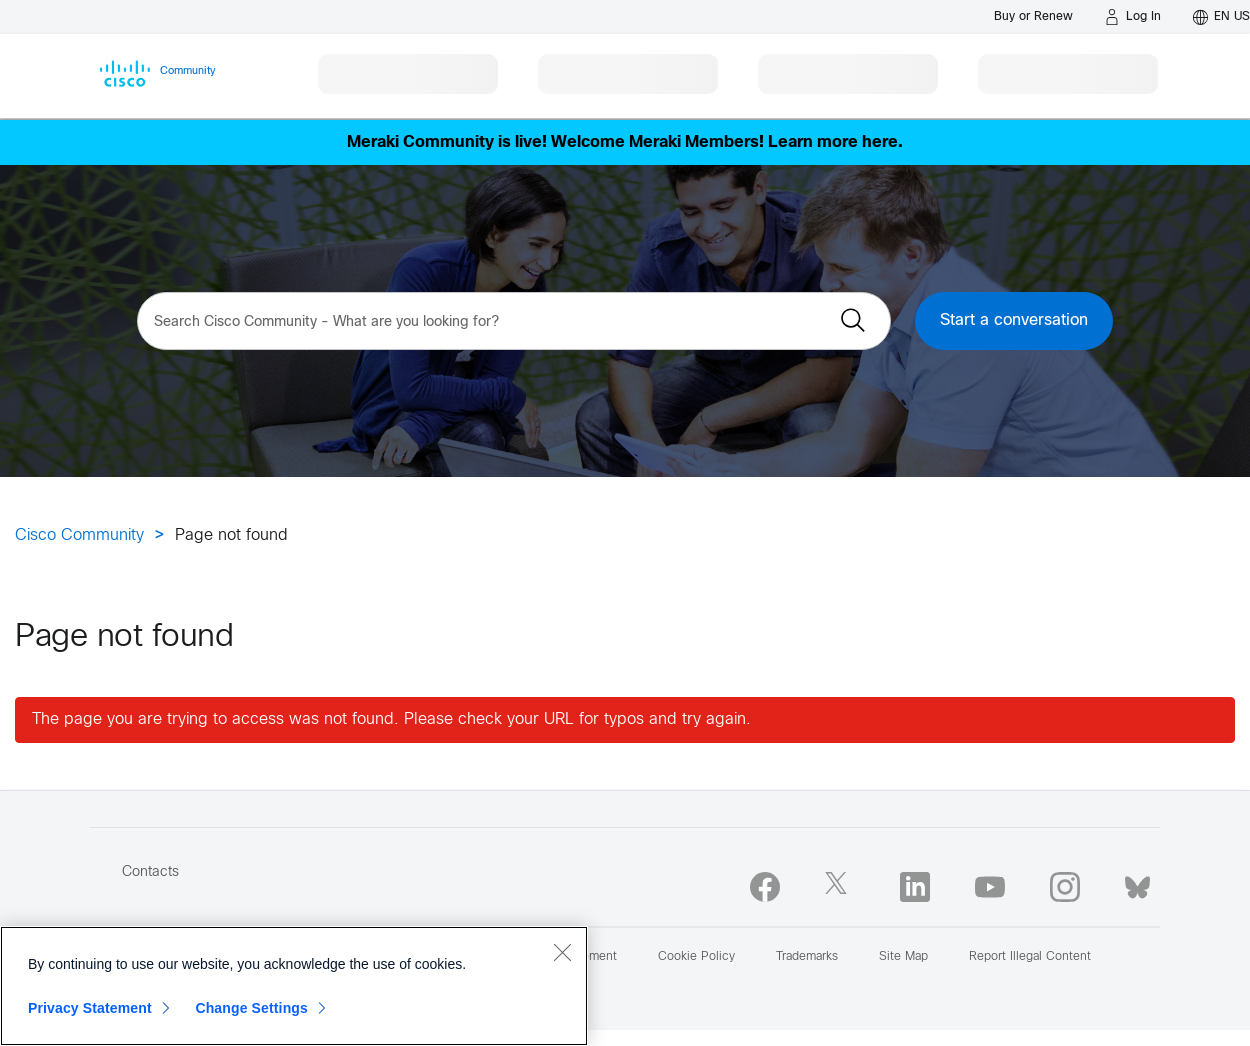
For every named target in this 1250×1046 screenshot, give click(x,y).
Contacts (150, 872)
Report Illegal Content (1030, 957)
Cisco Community (79, 535)
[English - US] (1221, 17)
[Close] (562, 952)
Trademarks (807, 957)
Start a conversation (1014, 320)
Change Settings (251, 1008)
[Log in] (1133, 17)
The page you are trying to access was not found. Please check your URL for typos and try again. (391, 719)
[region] (294, 986)
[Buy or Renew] (1033, 16)
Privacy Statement (90, 1008)
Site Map (903, 957)
